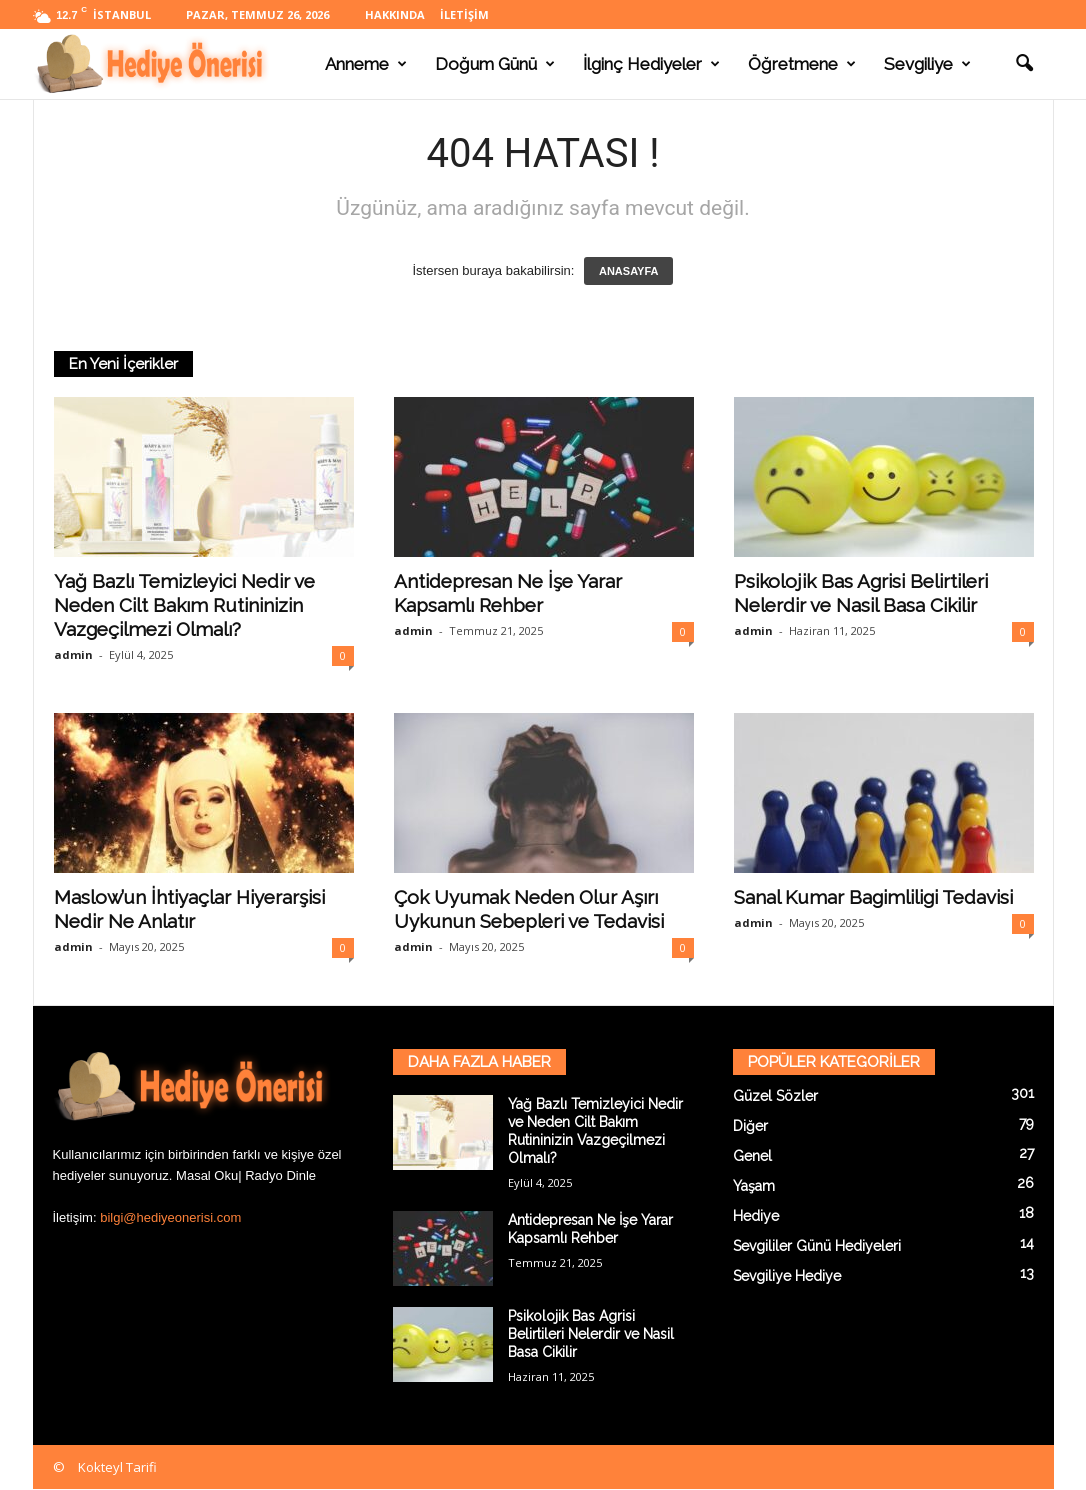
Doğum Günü (495, 64)
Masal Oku (207, 1175)
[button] (1024, 64)
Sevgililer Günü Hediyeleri (817, 1246)
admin (73, 654)
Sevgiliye (927, 64)
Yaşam (754, 1186)
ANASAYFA (629, 271)
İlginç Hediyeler (651, 64)
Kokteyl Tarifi (117, 1467)
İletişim (464, 14)
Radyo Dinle (280, 1175)
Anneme (366, 64)
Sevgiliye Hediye (787, 1276)
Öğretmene (802, 64)
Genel (752, 1156)
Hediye (756, 1216)
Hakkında (395, 14)
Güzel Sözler (775, 1096)
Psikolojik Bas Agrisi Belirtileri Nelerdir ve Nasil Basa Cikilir (591, 1334)
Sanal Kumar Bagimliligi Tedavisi (873, 897)
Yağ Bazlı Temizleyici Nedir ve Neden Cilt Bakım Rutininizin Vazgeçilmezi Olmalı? (184, 605)
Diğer (750, 1126)
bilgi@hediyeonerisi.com (170, 1217)
